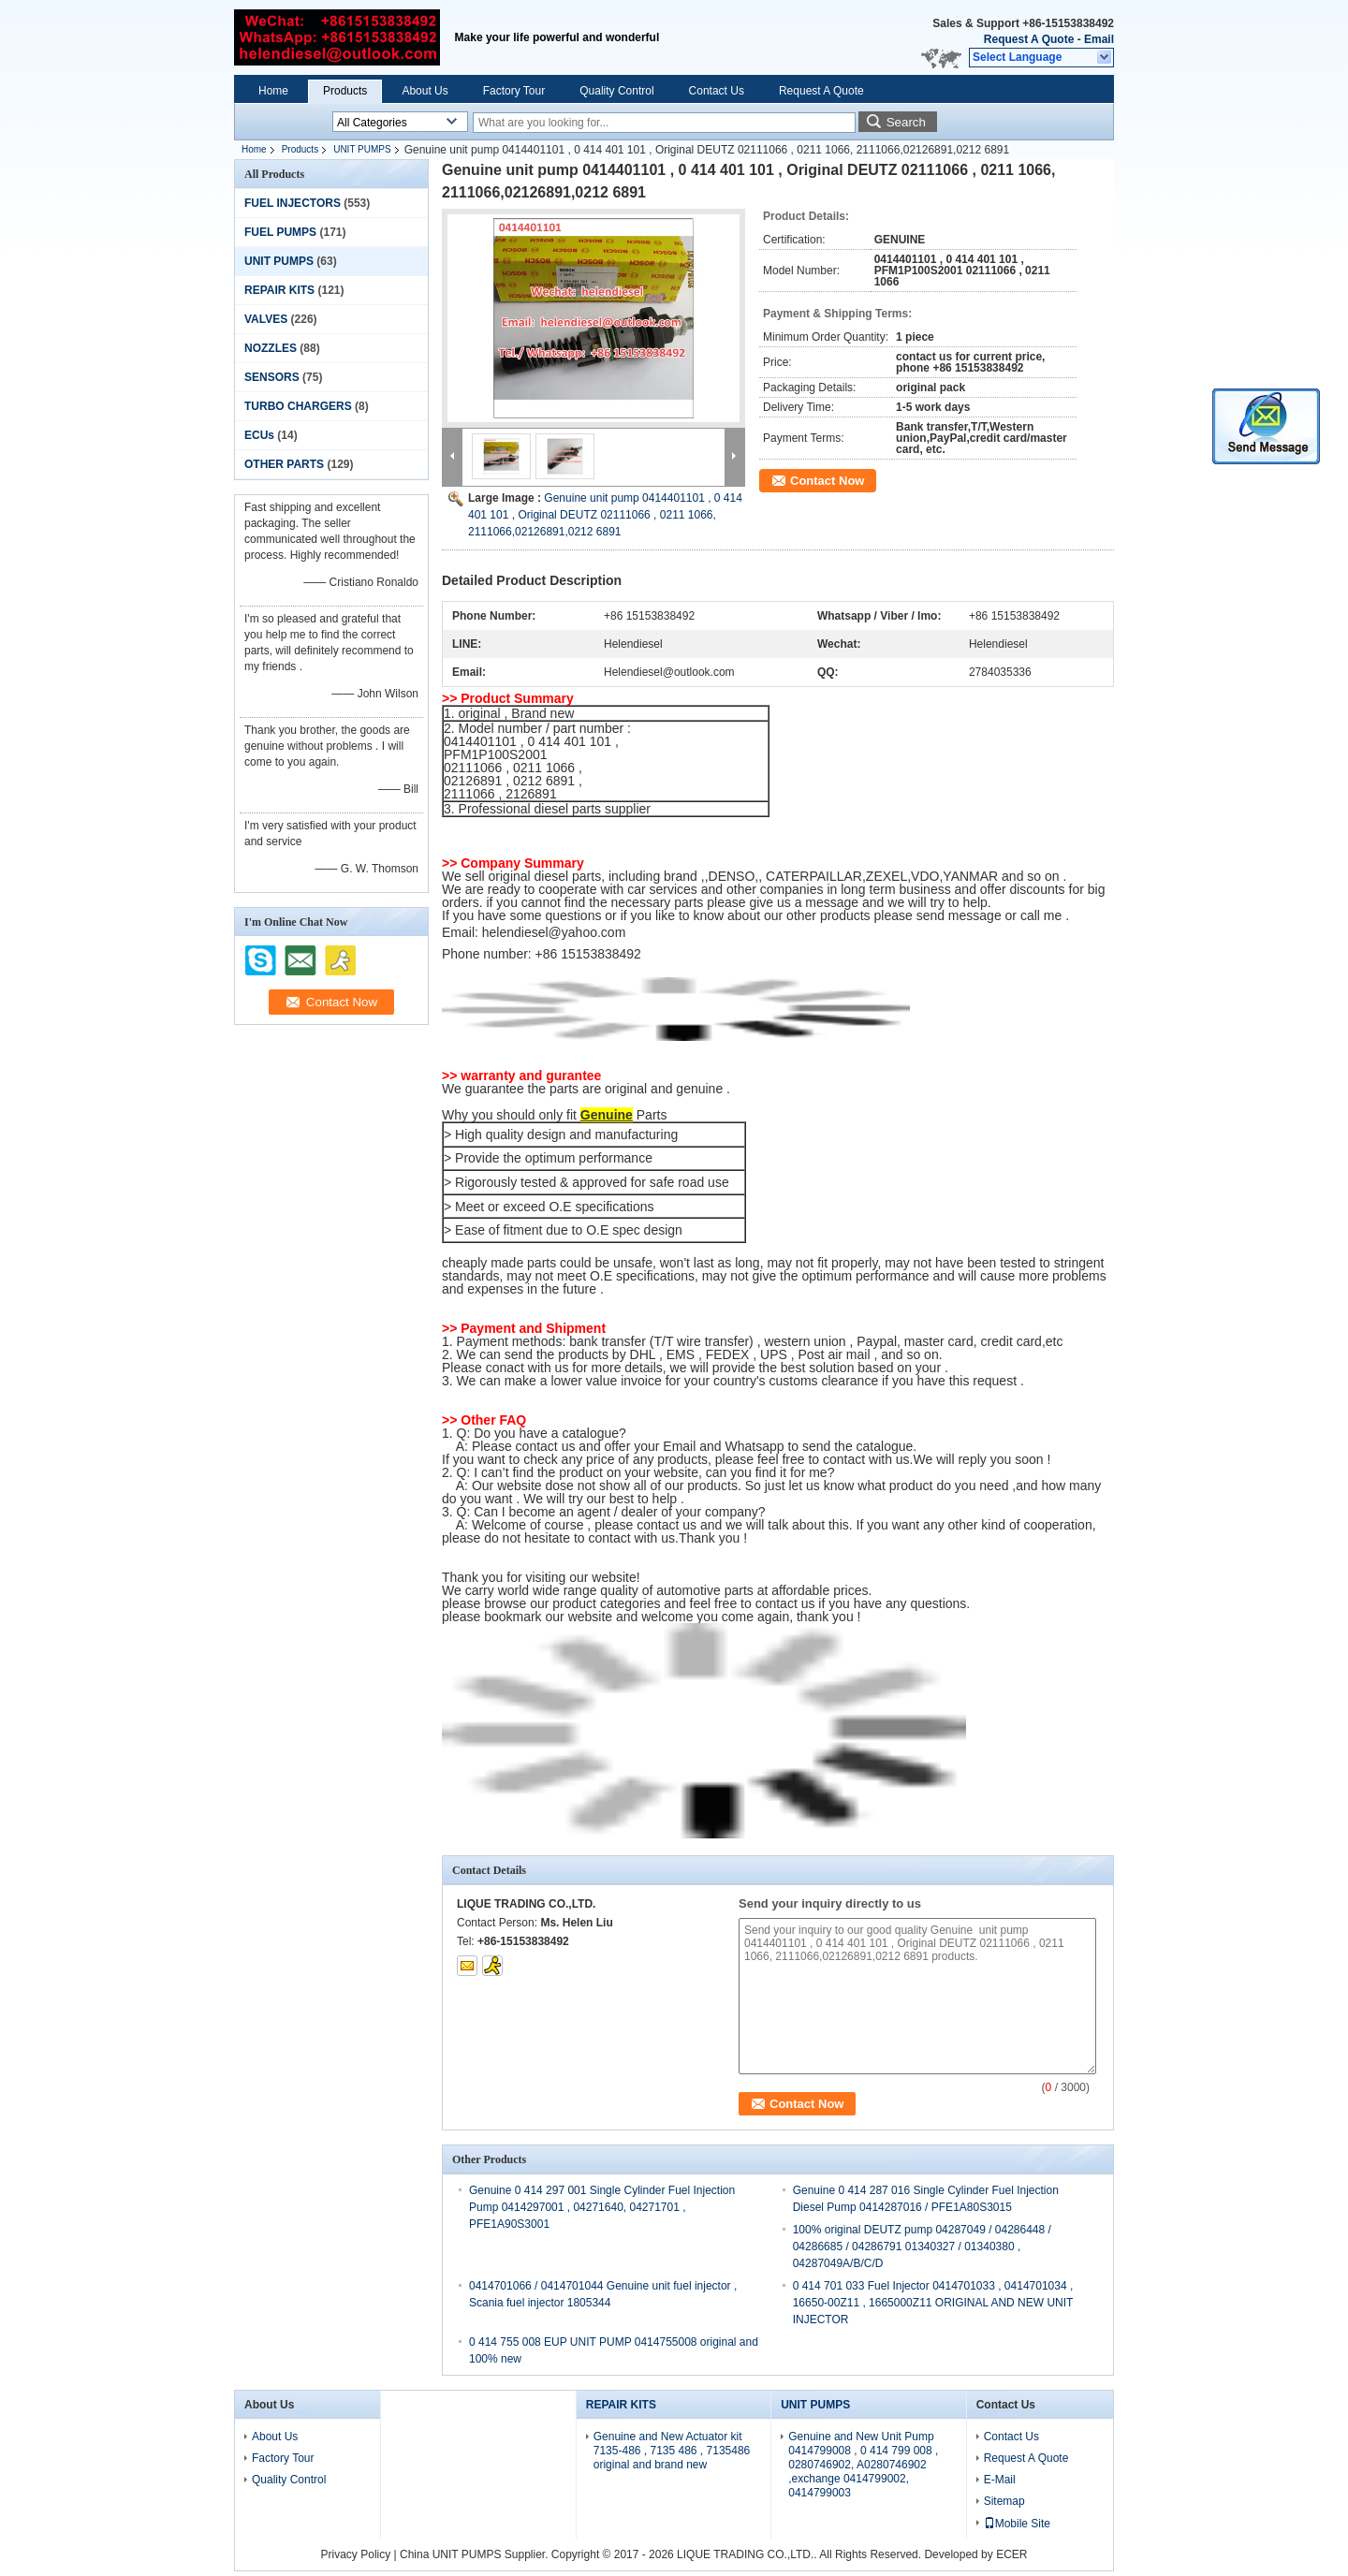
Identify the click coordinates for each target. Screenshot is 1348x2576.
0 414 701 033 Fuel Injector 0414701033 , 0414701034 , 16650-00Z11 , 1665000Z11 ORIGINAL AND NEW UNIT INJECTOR (933, 2302)
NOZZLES (270, 348)
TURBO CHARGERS (298, 406)
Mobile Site (1017, 2523)
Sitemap (1004, 2501)
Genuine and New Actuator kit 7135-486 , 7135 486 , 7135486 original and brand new (671, 2450)
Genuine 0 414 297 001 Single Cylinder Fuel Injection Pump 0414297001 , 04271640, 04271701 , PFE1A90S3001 (602, 2207)
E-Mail (1000, 2479)
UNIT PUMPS (362, 149)
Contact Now (827, 481)
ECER (1011, 2554)
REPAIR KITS (279, 290)
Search (906, 122)
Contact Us (716, 90)
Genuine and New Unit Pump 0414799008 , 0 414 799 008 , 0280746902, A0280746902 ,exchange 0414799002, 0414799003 (863, 2464)
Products (345, 90)
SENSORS (272, 377)
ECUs (259, 435)
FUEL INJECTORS (292, 203)
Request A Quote (1029, 39)
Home (273, 90)
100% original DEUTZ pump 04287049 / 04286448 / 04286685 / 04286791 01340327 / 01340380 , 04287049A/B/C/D (922, 2246)
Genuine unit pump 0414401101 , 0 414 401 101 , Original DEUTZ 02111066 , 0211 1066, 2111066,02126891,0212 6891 (605, 514)
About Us (424, 90)
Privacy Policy (356, 2554)
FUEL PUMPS (280, 232)
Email (1099, 39)
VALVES (265, 319)
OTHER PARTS (284, 464)
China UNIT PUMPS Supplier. (475, 2554)
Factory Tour (514, 90)
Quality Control (616, 90)
